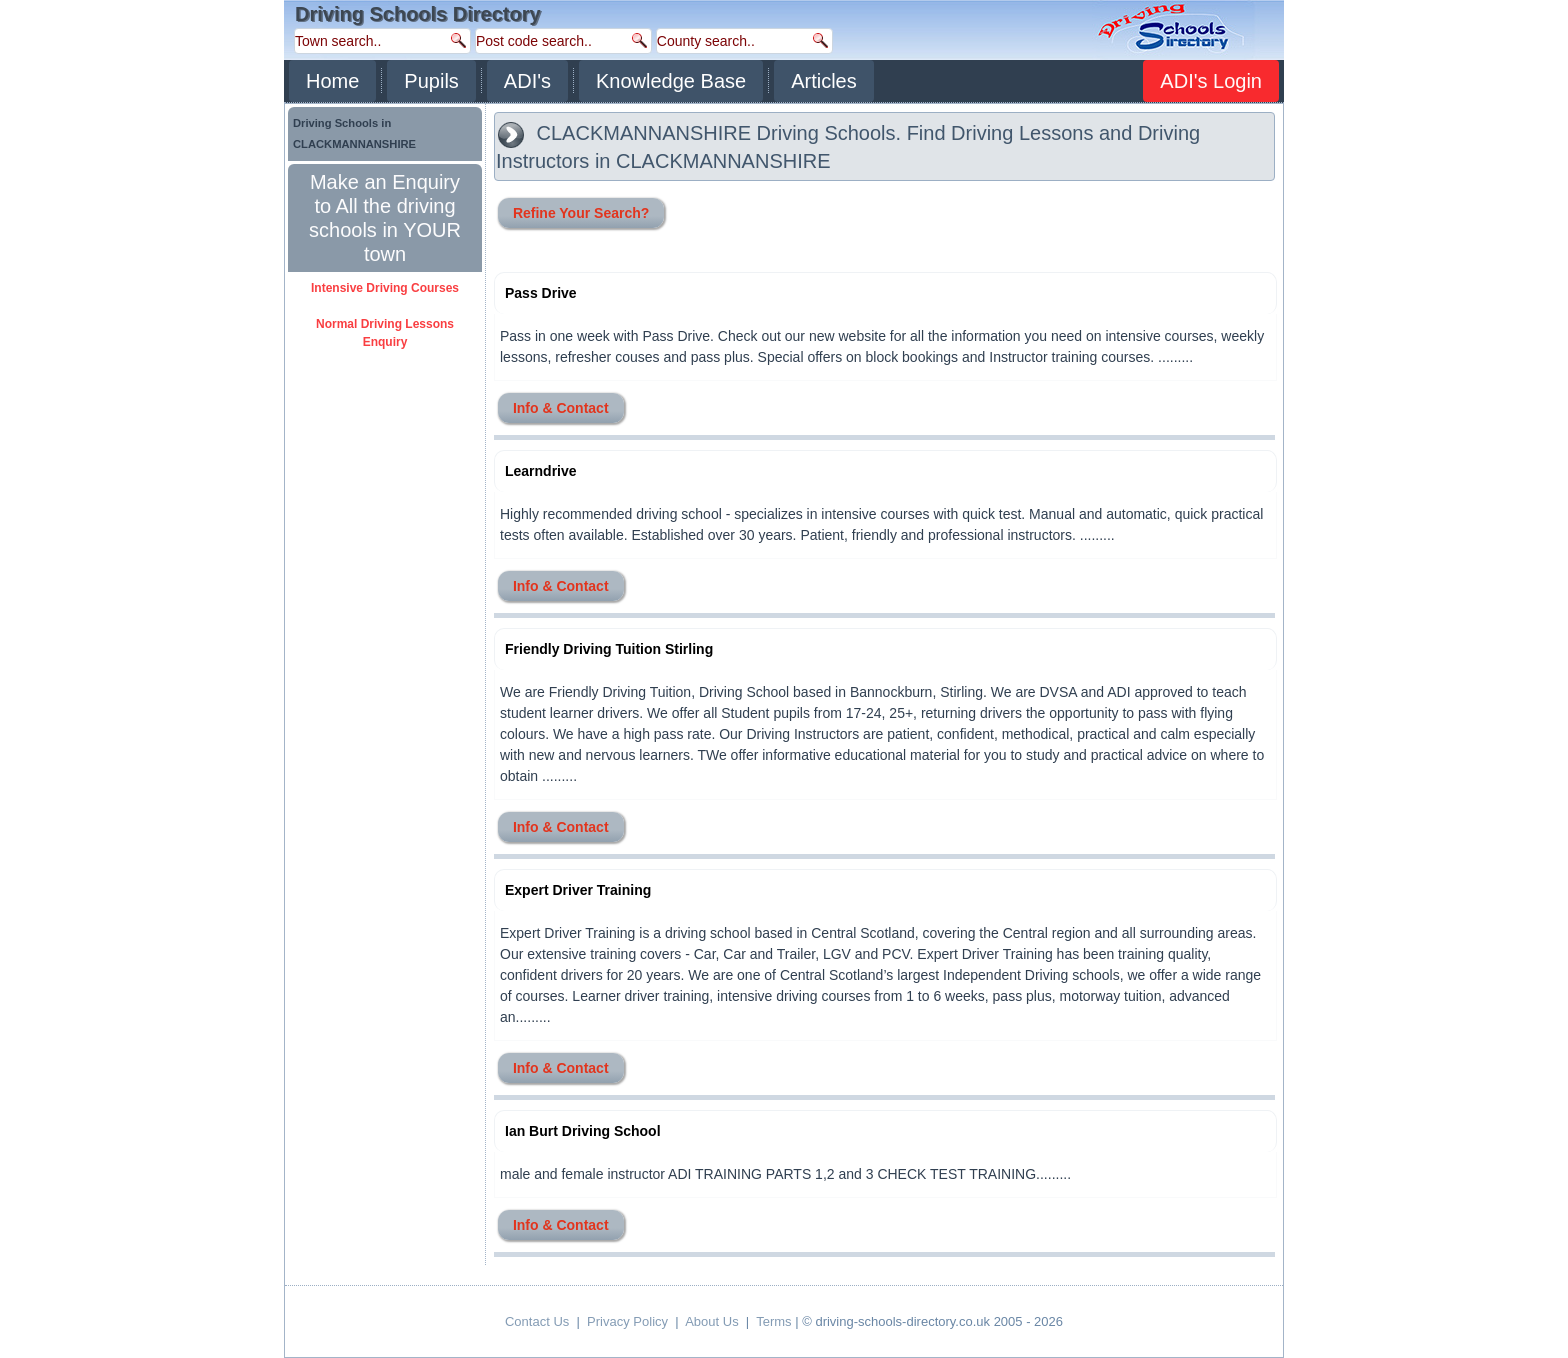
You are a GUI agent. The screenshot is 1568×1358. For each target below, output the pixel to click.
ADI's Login (1211, 81)
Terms (773, 1321)
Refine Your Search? (581, 213)
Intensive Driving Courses (385, 288)
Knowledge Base (671, 81)
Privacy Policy (627, 1321)
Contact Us (537, 1321)
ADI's (527, 81)
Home (332, 81)
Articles (824, 81)
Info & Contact (561, 408)
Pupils (431, 81)
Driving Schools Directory (418, 14)
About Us (711, 1321)
